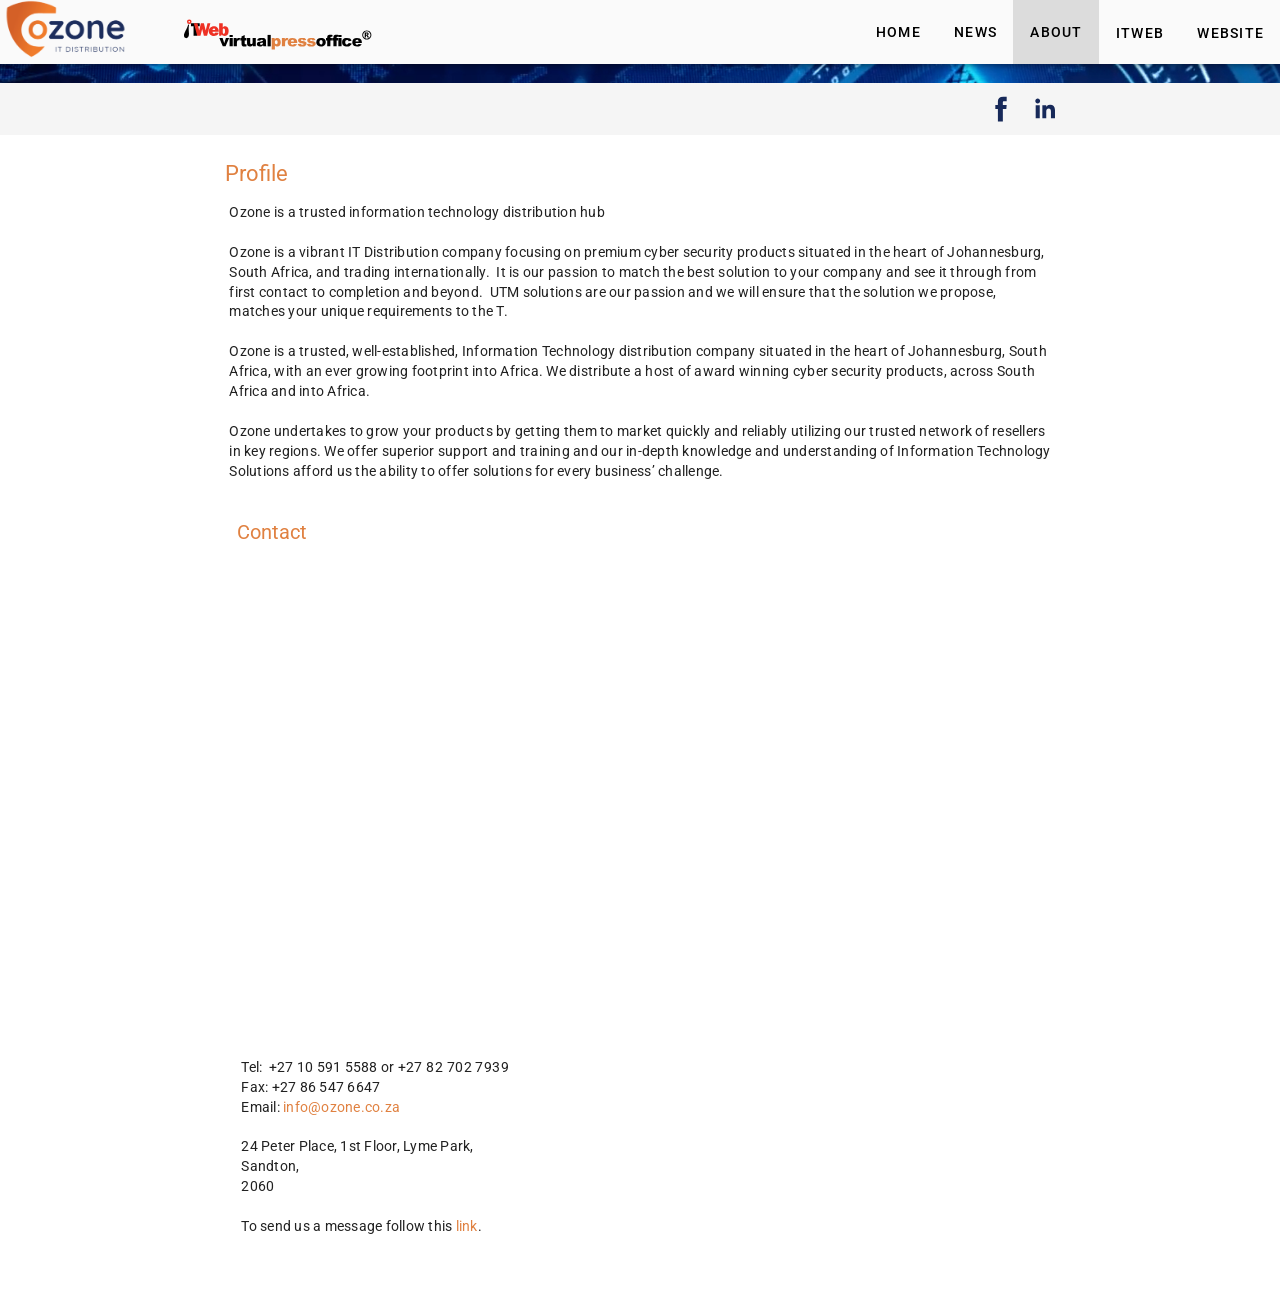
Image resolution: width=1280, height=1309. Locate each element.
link (467, 1226)
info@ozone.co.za (341, 1107)
